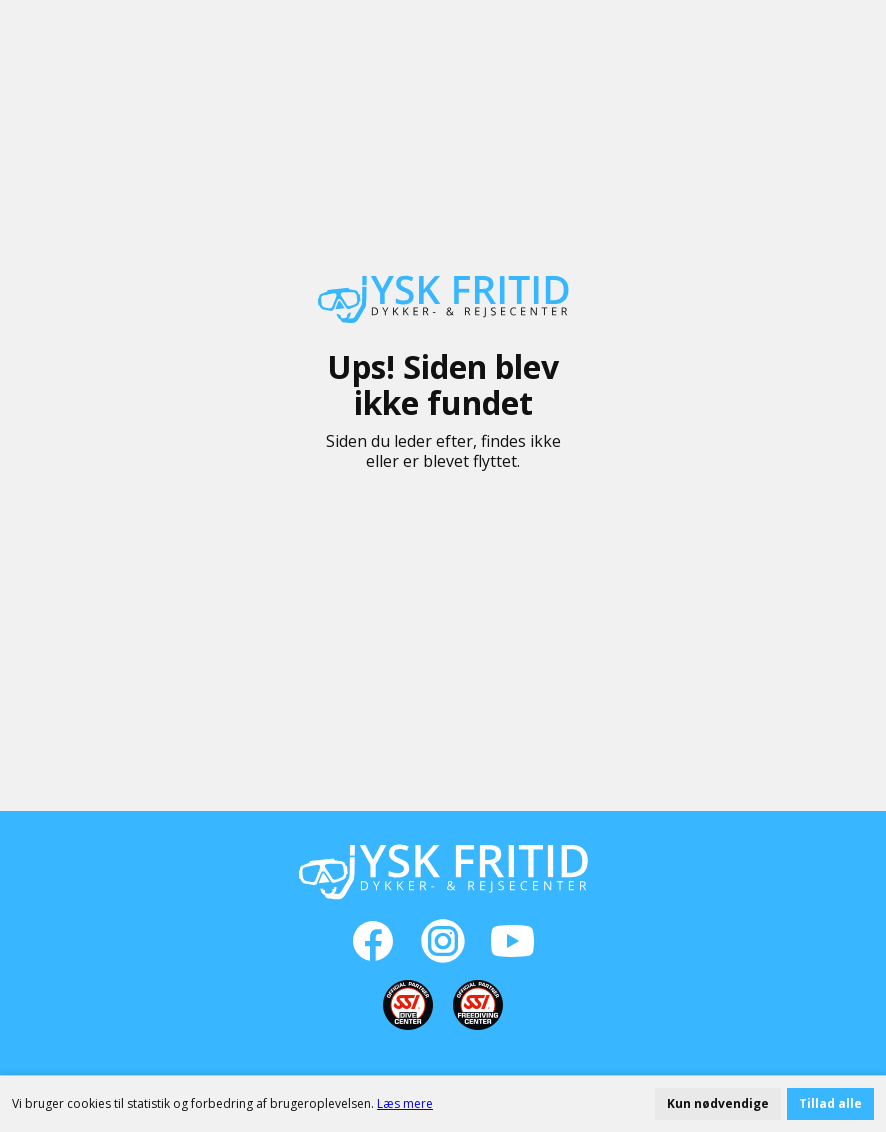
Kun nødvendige (718, 1103)
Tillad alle (830, 1103)
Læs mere (405, 1103)
